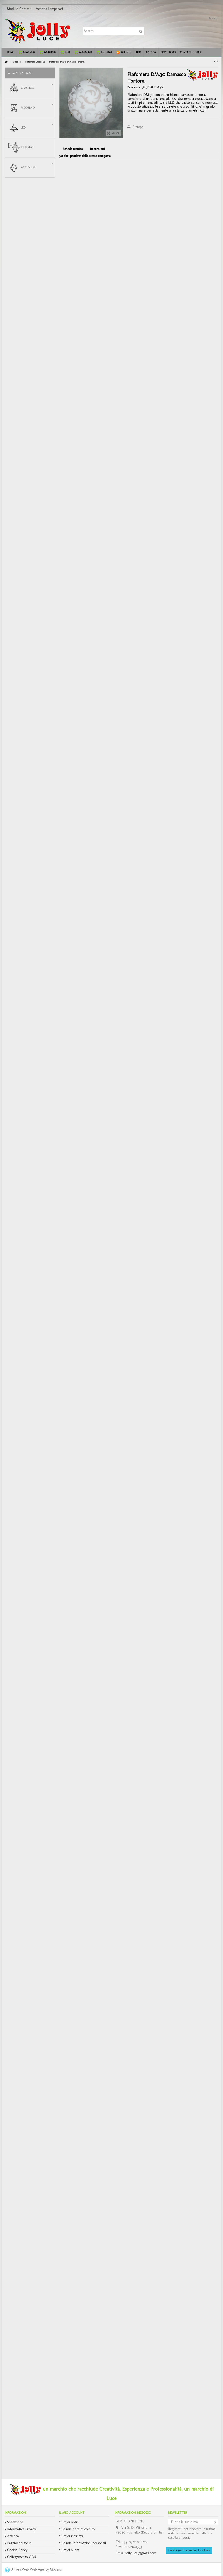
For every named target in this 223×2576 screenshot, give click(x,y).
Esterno (20, 147)
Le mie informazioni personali (84, 2543)
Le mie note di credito (78, 2529)
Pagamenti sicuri (19, 2543)
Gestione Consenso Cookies (189, 2550)
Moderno (30, 108)
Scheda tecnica (73, 149)
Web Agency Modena (46, 2569)
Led (30, 127)
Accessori (30, 167)
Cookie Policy (17, 2550)
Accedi (213, 18)
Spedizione (15, 2522)
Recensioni (97, 149)
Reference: (134, 87)
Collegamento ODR (21, 2557)
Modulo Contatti (19, 9)
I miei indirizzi (72, 2536)
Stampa (137, 127)
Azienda (13, 2536)
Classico (30, 88)
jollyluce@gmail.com (140, 2553)
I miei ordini (70, 2522)
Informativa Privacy (21, 2529)
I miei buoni (70, 2550)
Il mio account (71, 2513)
